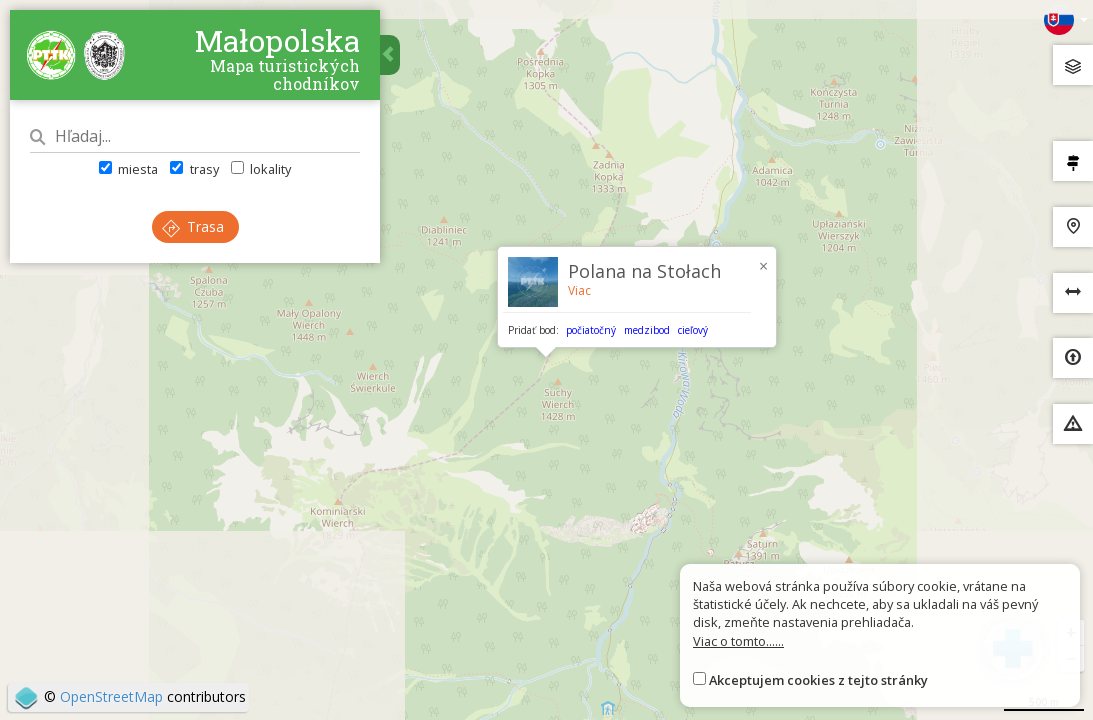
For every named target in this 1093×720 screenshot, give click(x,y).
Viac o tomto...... (738, 641)
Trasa (193, 226)
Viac (579, 290)
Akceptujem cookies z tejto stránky (818, 680)
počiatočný (591, 330)
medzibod (647, 330)
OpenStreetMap (111, 696)
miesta (128, 169)
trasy (194, 169)
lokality (261, 169)
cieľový (693, 330)
